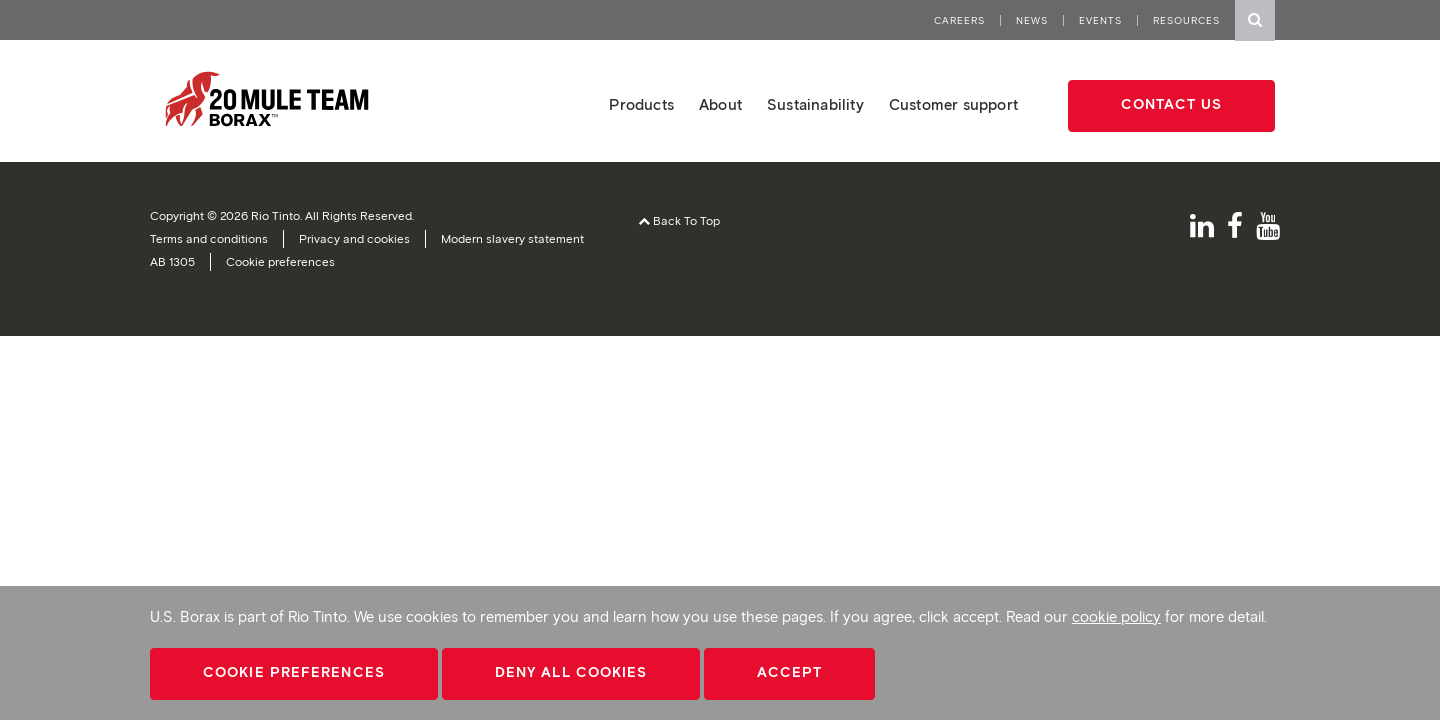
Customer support (953, 105)
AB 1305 (172, 261)
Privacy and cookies (354, 238)
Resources (1186, 20)
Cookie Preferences (294, 672)
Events (1100, 20)
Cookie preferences (280, 261)
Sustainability (815, 105)
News (1032, 20)
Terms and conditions (209, 238)
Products (641, 105)
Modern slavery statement (512, 238)
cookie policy (1116, 617)
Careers (959, 20)
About (720, 105)
